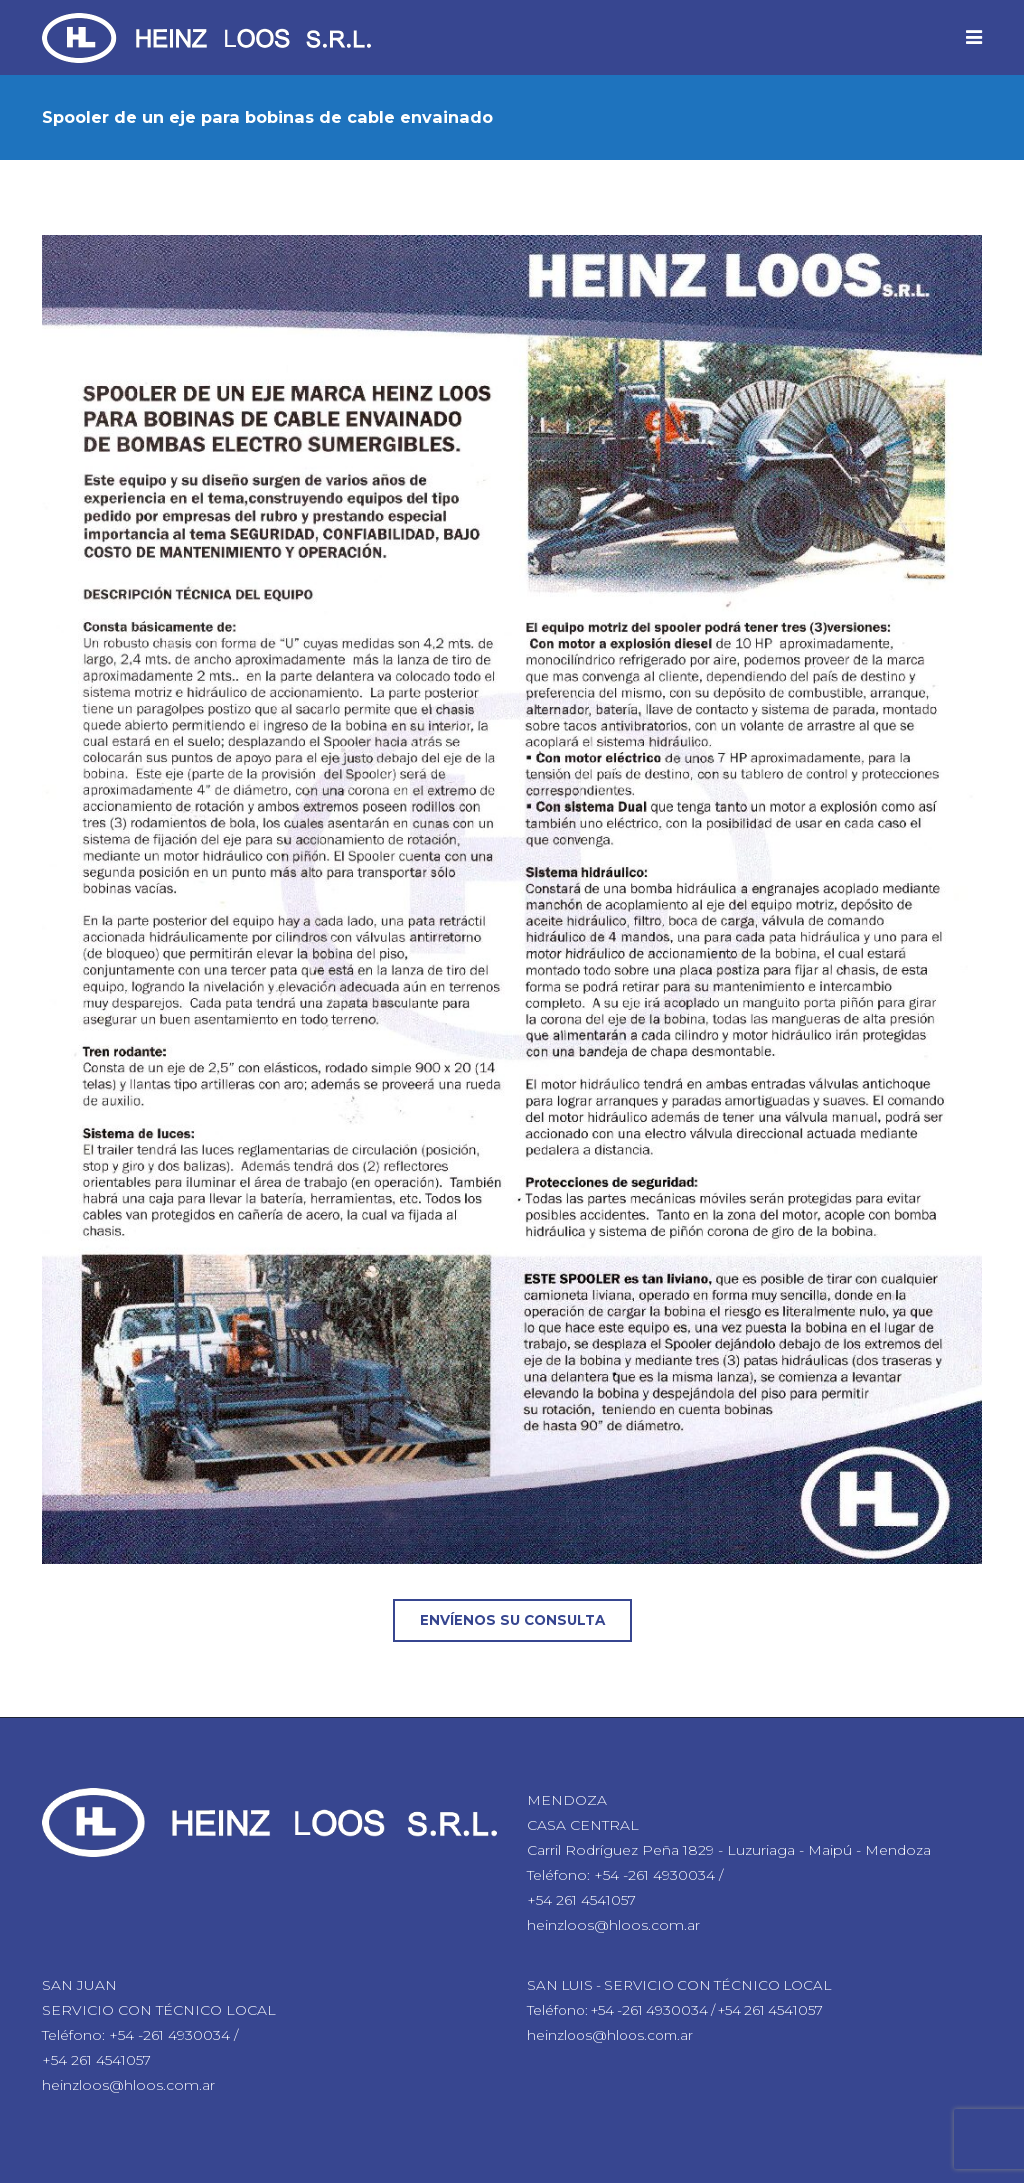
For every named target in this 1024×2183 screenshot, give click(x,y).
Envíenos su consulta (512, 1620)
